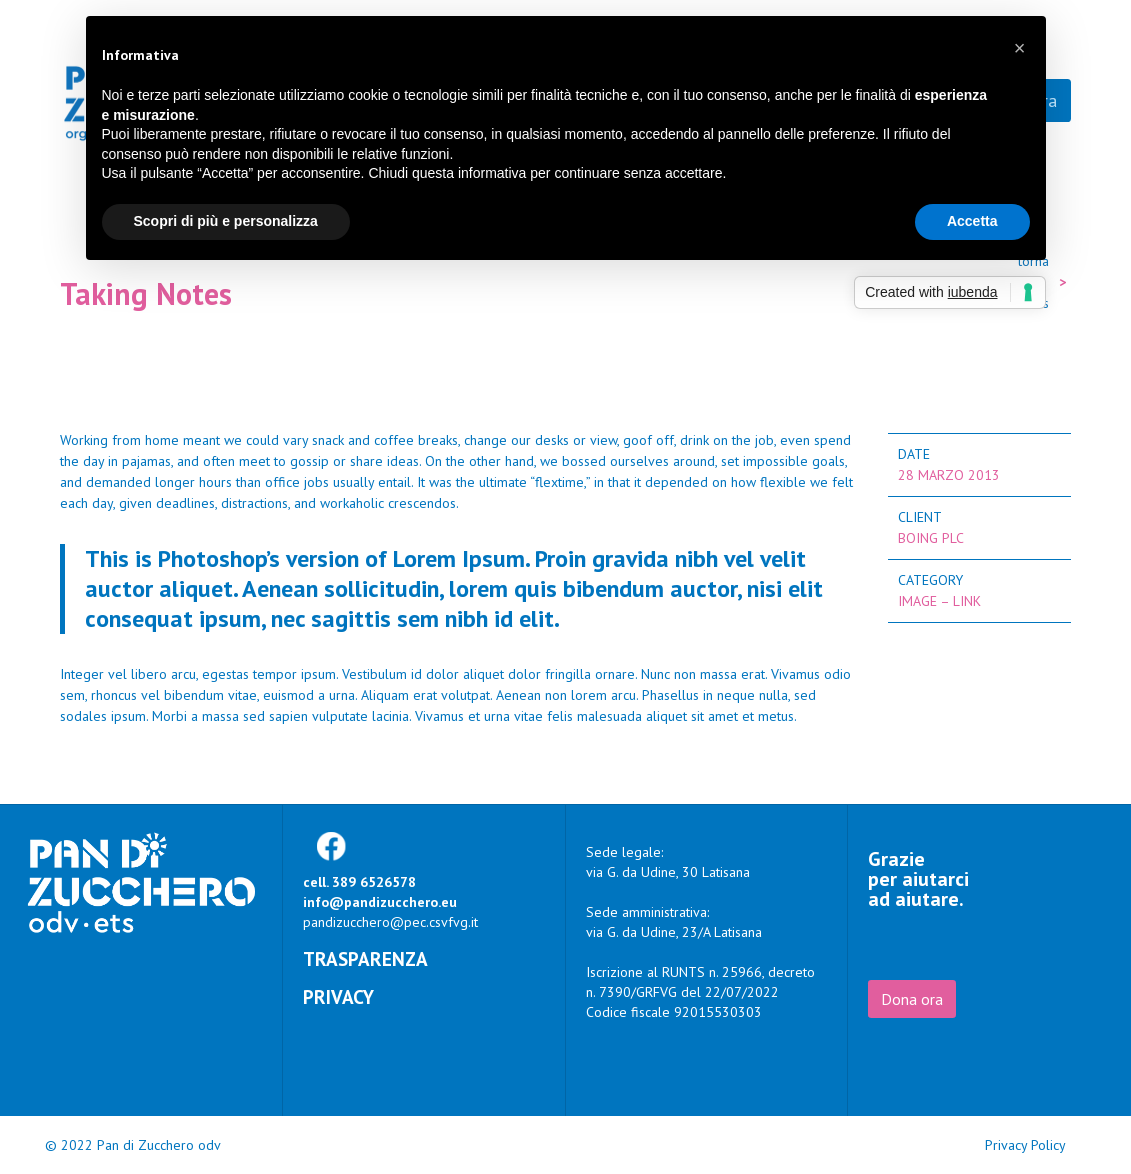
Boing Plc (931, 538)
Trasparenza (365, 958)
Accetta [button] (972, 221)
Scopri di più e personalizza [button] (226, 221)
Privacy (338, 996)
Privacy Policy (1025, 1145)
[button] (1020, 48)
